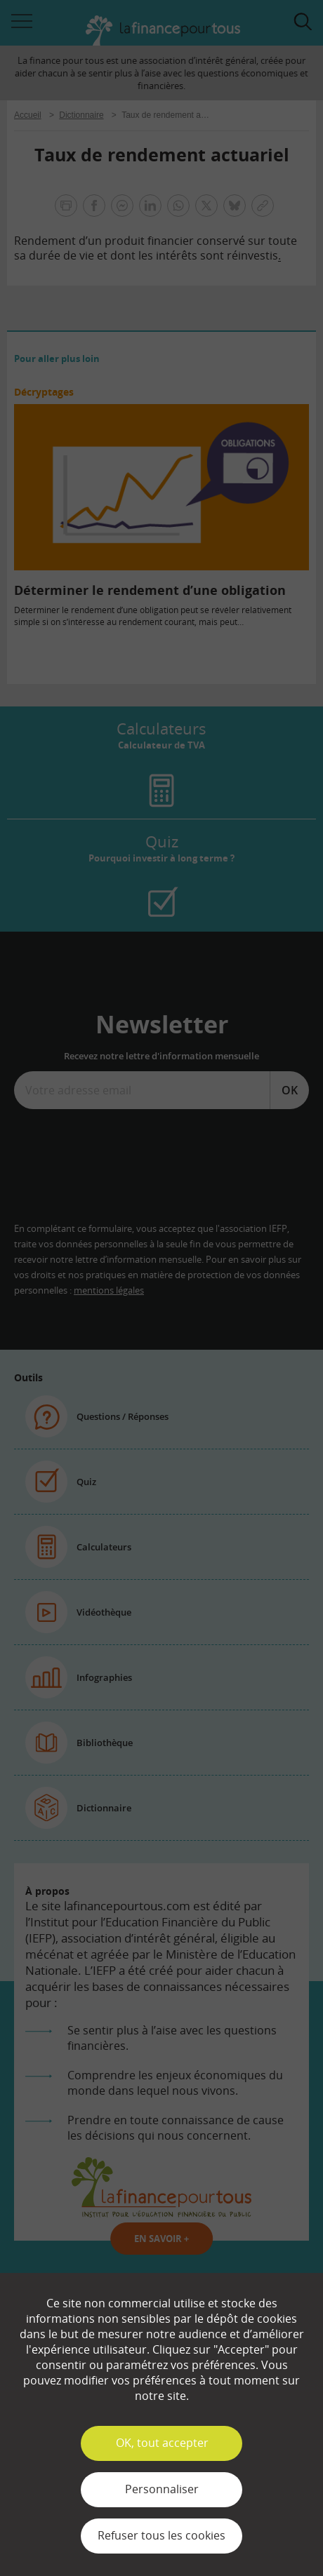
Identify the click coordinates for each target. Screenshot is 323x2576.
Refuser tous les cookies (161, 2535)
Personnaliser (162, 2489)
